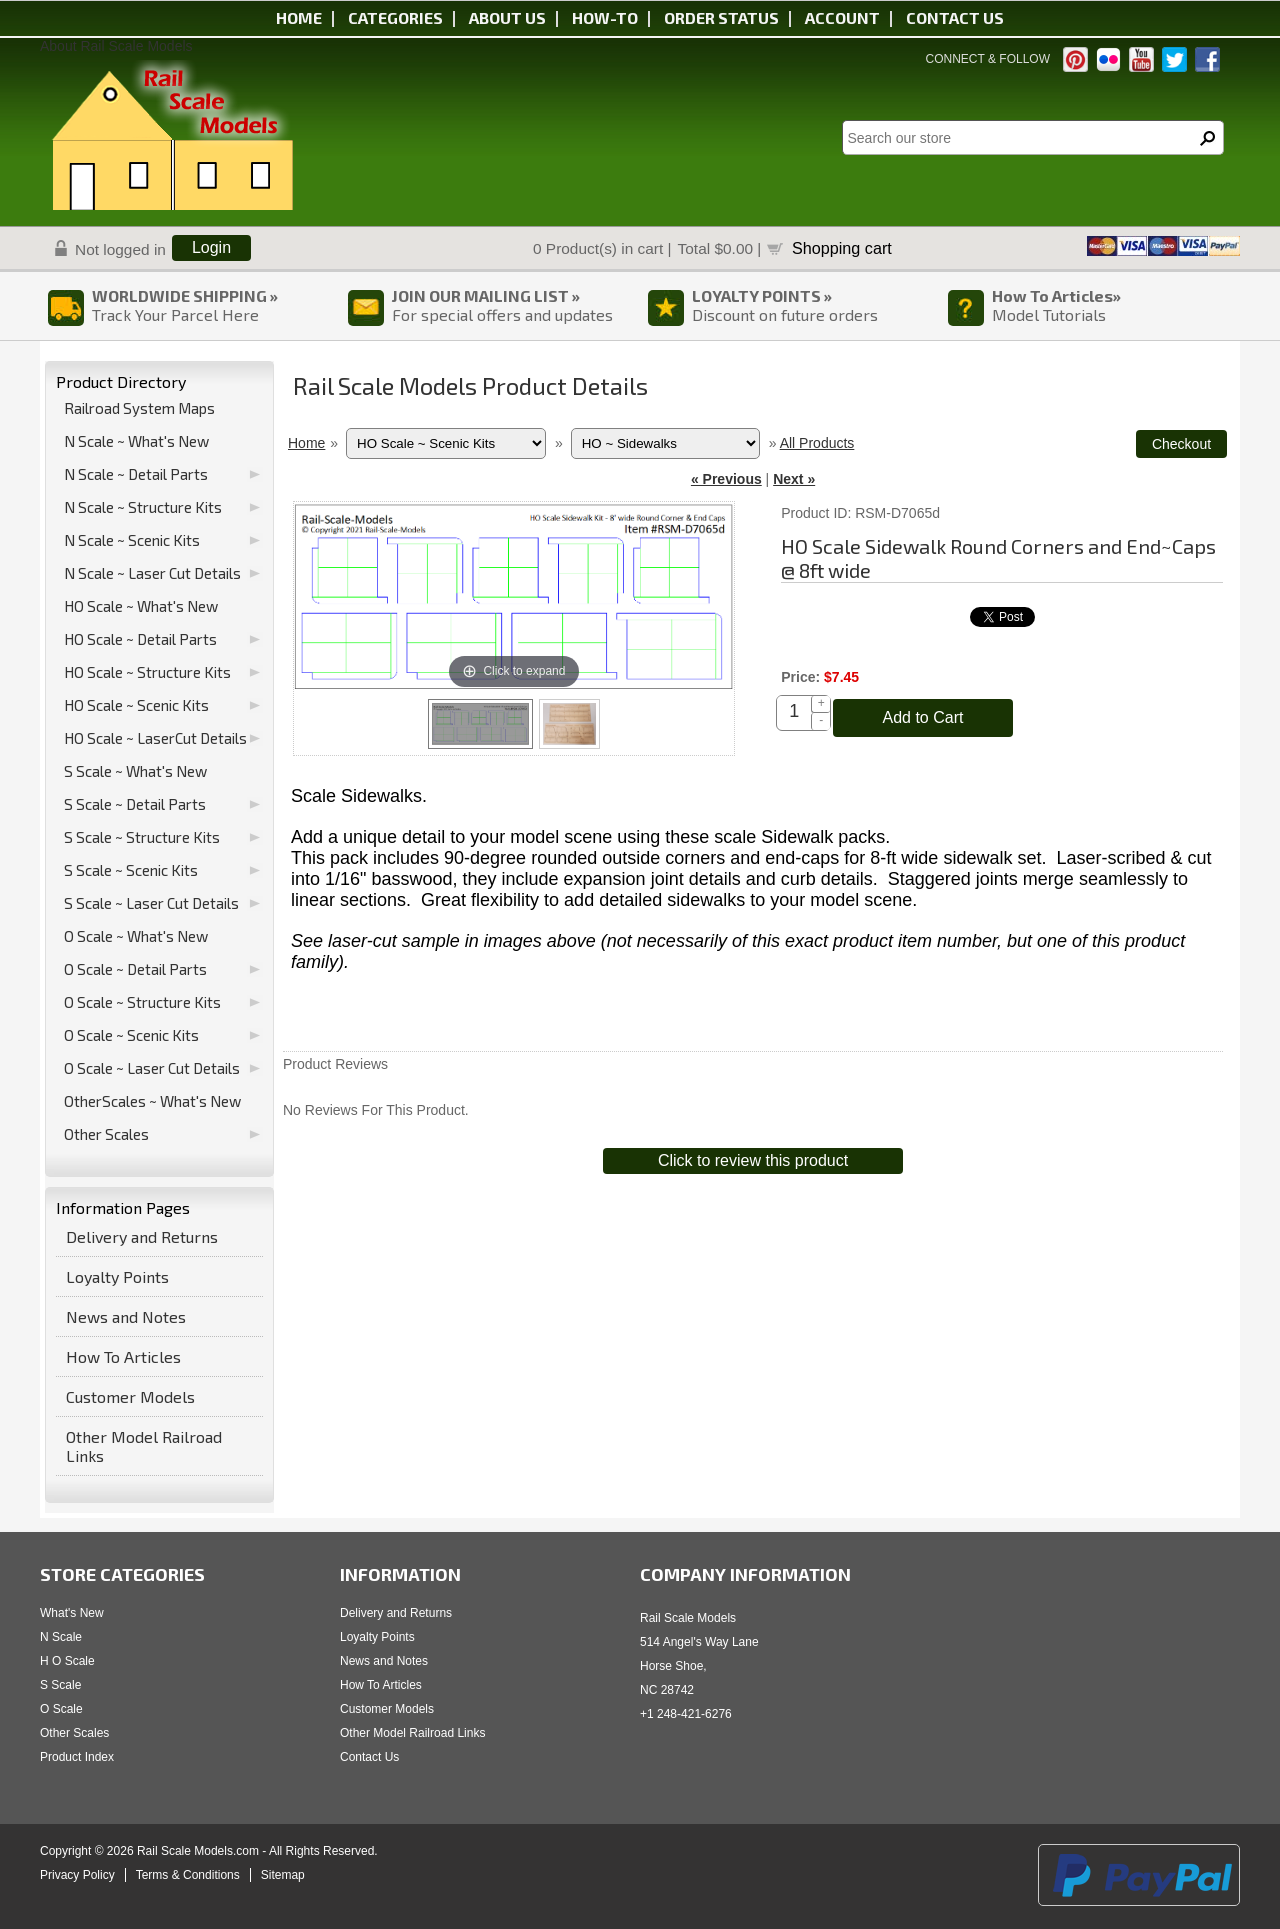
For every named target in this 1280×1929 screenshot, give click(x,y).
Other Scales (106, 1134)
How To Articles (123, 1356)
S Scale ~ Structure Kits (142, 837)
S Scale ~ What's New (135, 771)
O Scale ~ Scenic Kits (131, 1035)
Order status (721, 17)
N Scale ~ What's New (136, 441)
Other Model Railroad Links (144, 1446)
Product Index (77, 1757)
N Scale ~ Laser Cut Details (152, 573)
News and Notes (126, 1316)
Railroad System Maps (139, 408)
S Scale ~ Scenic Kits (131, 870)
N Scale (61, 1637)
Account (842, 17)
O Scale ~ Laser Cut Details (152, 1068)
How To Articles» (1056, 295)
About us (507, 17)
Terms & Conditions (188, 1875)
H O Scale (67, 1661)
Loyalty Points (117, 1276)
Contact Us (369, 1757)
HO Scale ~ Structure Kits (147, 672)
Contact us (955, 17)
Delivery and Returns (142, 1236)
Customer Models (130, 1396)
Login (211, 247)
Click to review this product (753, 1160)
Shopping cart (842, 248)
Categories (395, 17)
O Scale (61, 1709)
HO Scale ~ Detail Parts (140, 639)
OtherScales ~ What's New (152, 1101)
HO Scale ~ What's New (141, 606)
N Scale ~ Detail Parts (136, 474)
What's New (72, 1613)
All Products (817, 443)
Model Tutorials (1049, 314)
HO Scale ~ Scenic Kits (136, 705)
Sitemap (283, 1875)
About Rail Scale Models (116, 46)
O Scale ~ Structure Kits (142, 1002)
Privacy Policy (77, 1875)
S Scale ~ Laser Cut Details (151, 903)
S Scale (60, 1685)
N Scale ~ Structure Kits (143, 507)
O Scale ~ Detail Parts (135, 969)
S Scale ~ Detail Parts (135, 804)
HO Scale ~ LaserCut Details (155, 738)
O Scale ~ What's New (136, 936)
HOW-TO (605, 17)
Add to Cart (923, 717)
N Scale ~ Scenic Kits (132, 540)
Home (299, 17)
